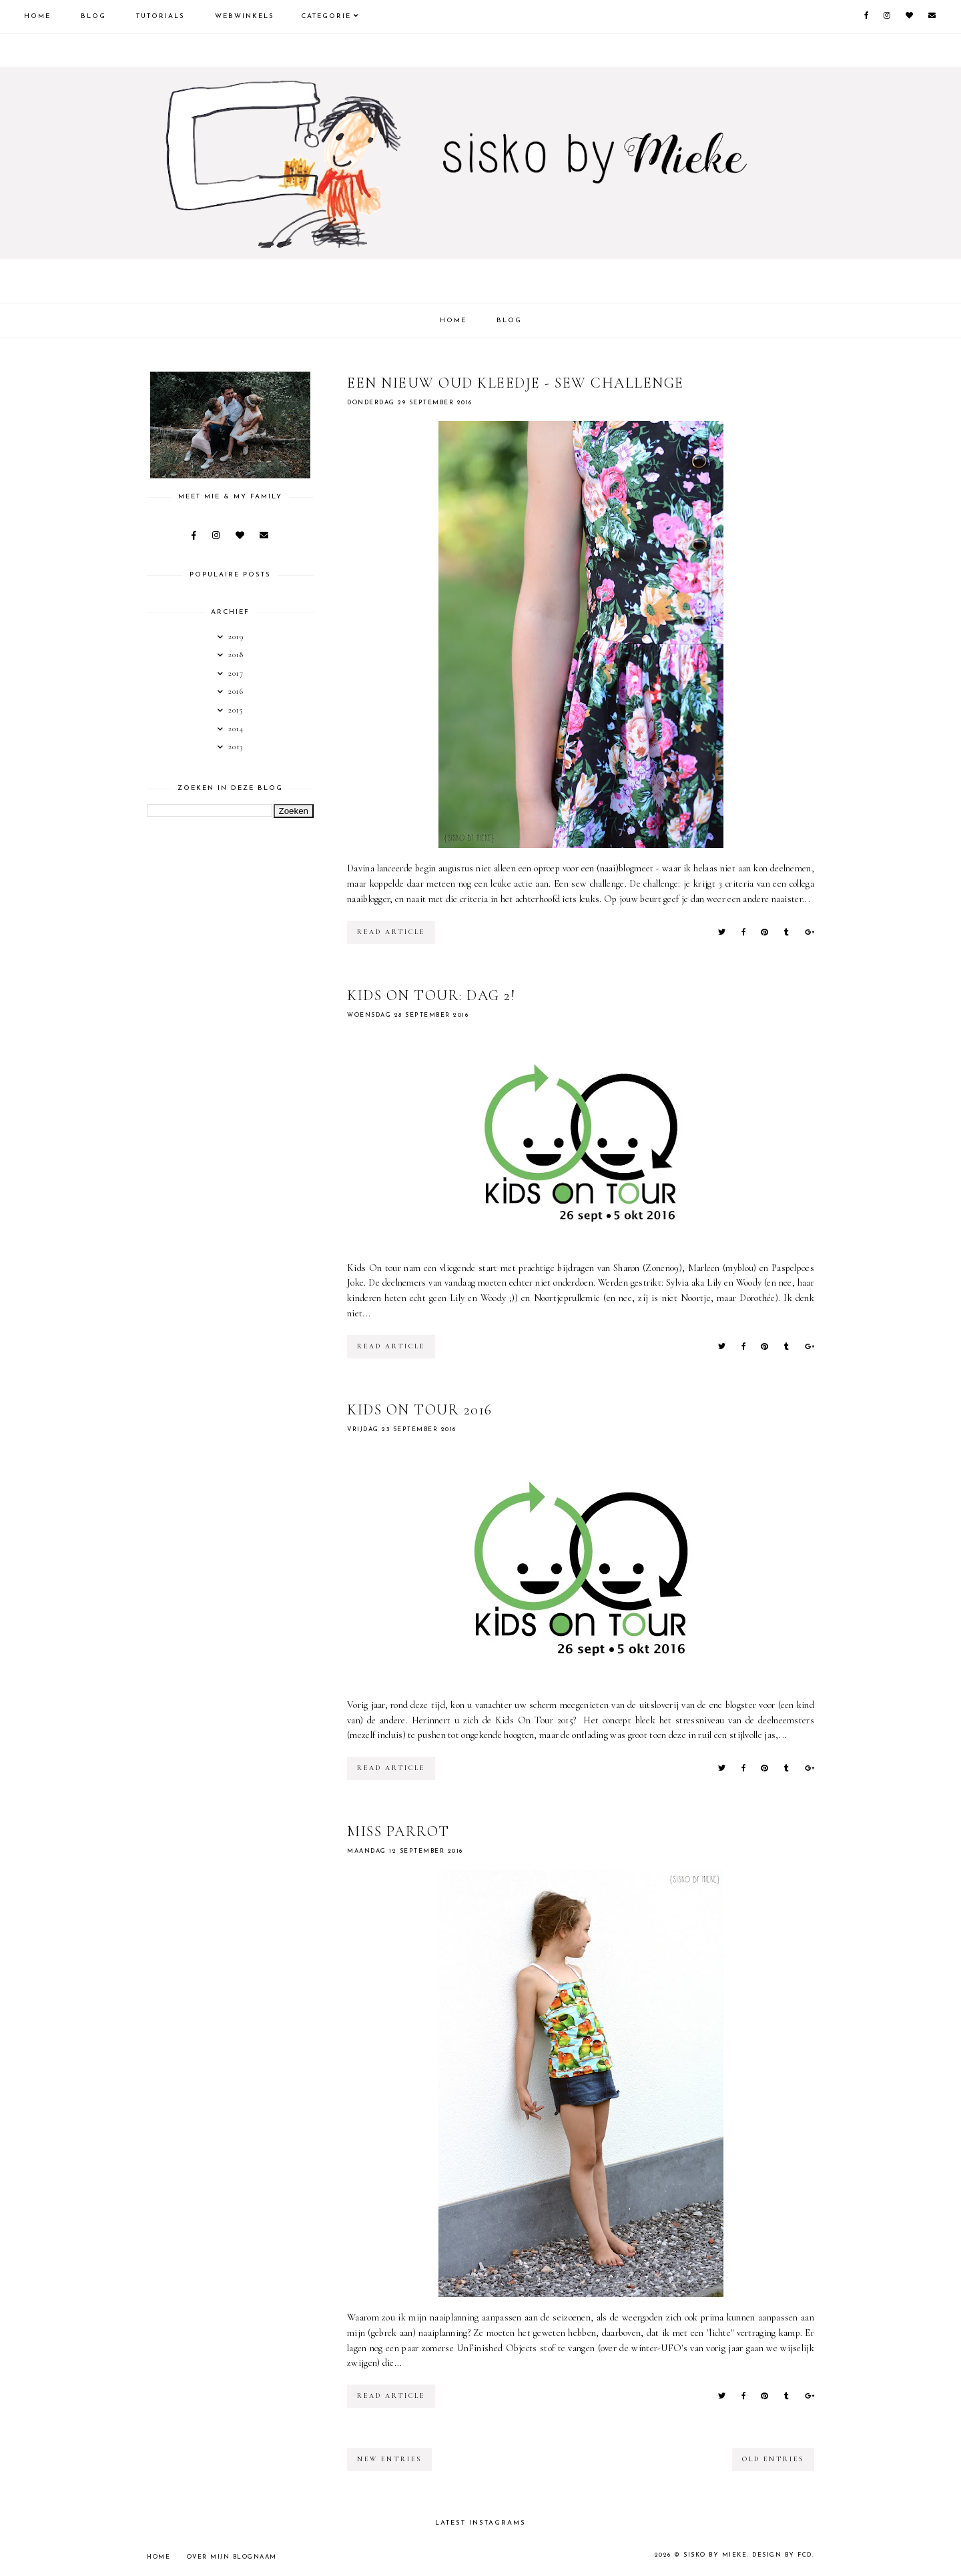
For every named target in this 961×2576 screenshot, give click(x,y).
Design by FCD (782, 2555)
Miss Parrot (398, 1831)
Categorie (326, 16)
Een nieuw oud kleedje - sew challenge (515, 383)
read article (391, 932)
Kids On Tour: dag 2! (431, 995)
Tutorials (160, 16)
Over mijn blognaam (232, 2557)
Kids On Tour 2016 (420, 1409)
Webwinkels (244, 16)
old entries (773, 2459)
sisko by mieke (715, 2555)
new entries (389, 2459)
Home (37, 16)
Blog (93, 16)
